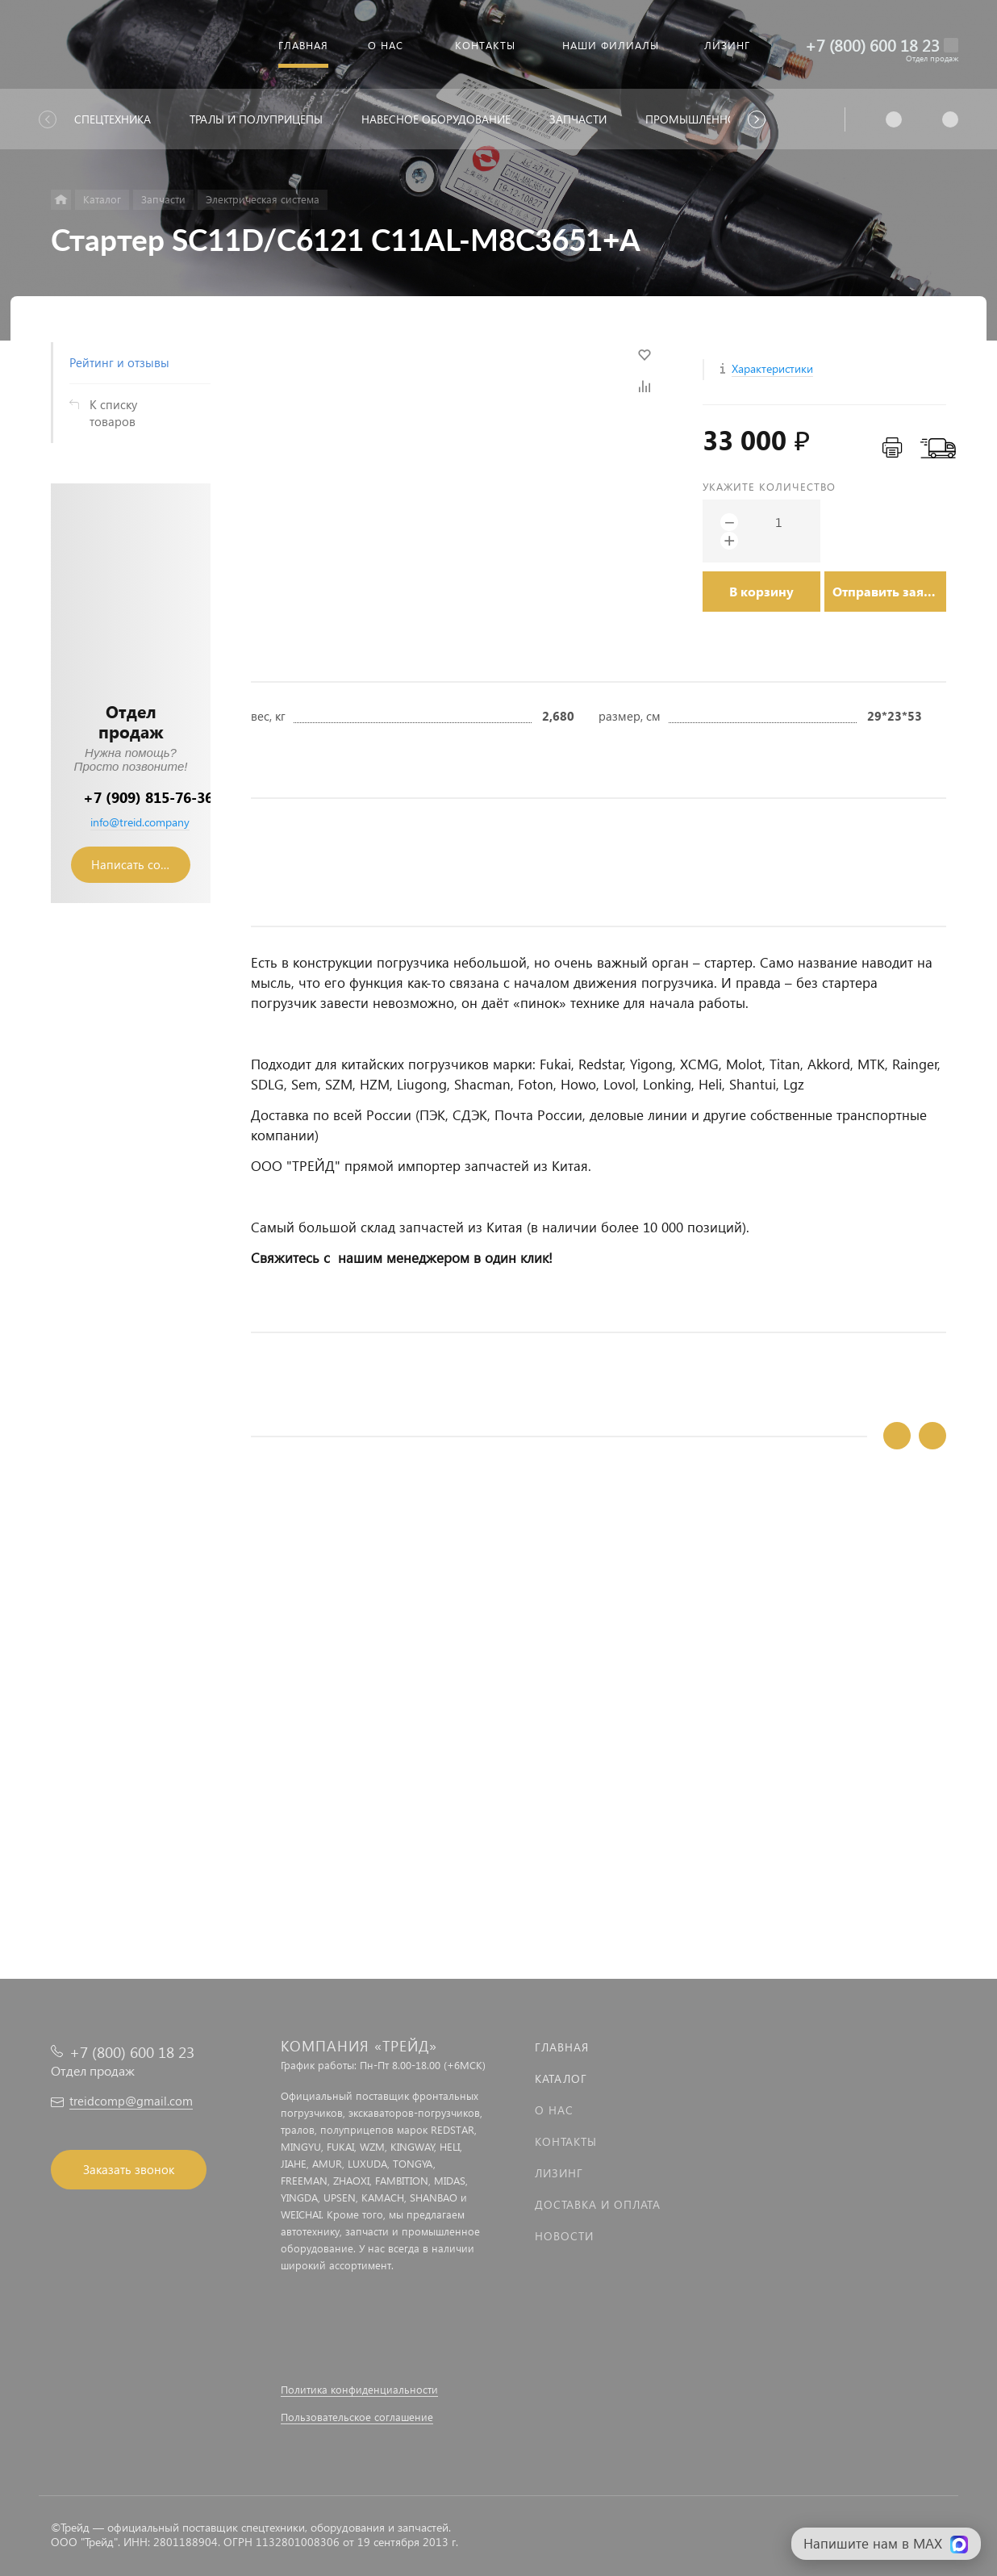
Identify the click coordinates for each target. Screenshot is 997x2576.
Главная (562, 2047)
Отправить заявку (888, 591)
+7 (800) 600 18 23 (872, 45)
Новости (564, 2236)
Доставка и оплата (598, 2204)
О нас (554, 2110)
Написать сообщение (140, 864)
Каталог (561, 2078)
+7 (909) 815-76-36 (148, 797)
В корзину (761, 591)
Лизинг (559, 2173)
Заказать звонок (128, 2169)
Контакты (566, 2141)
